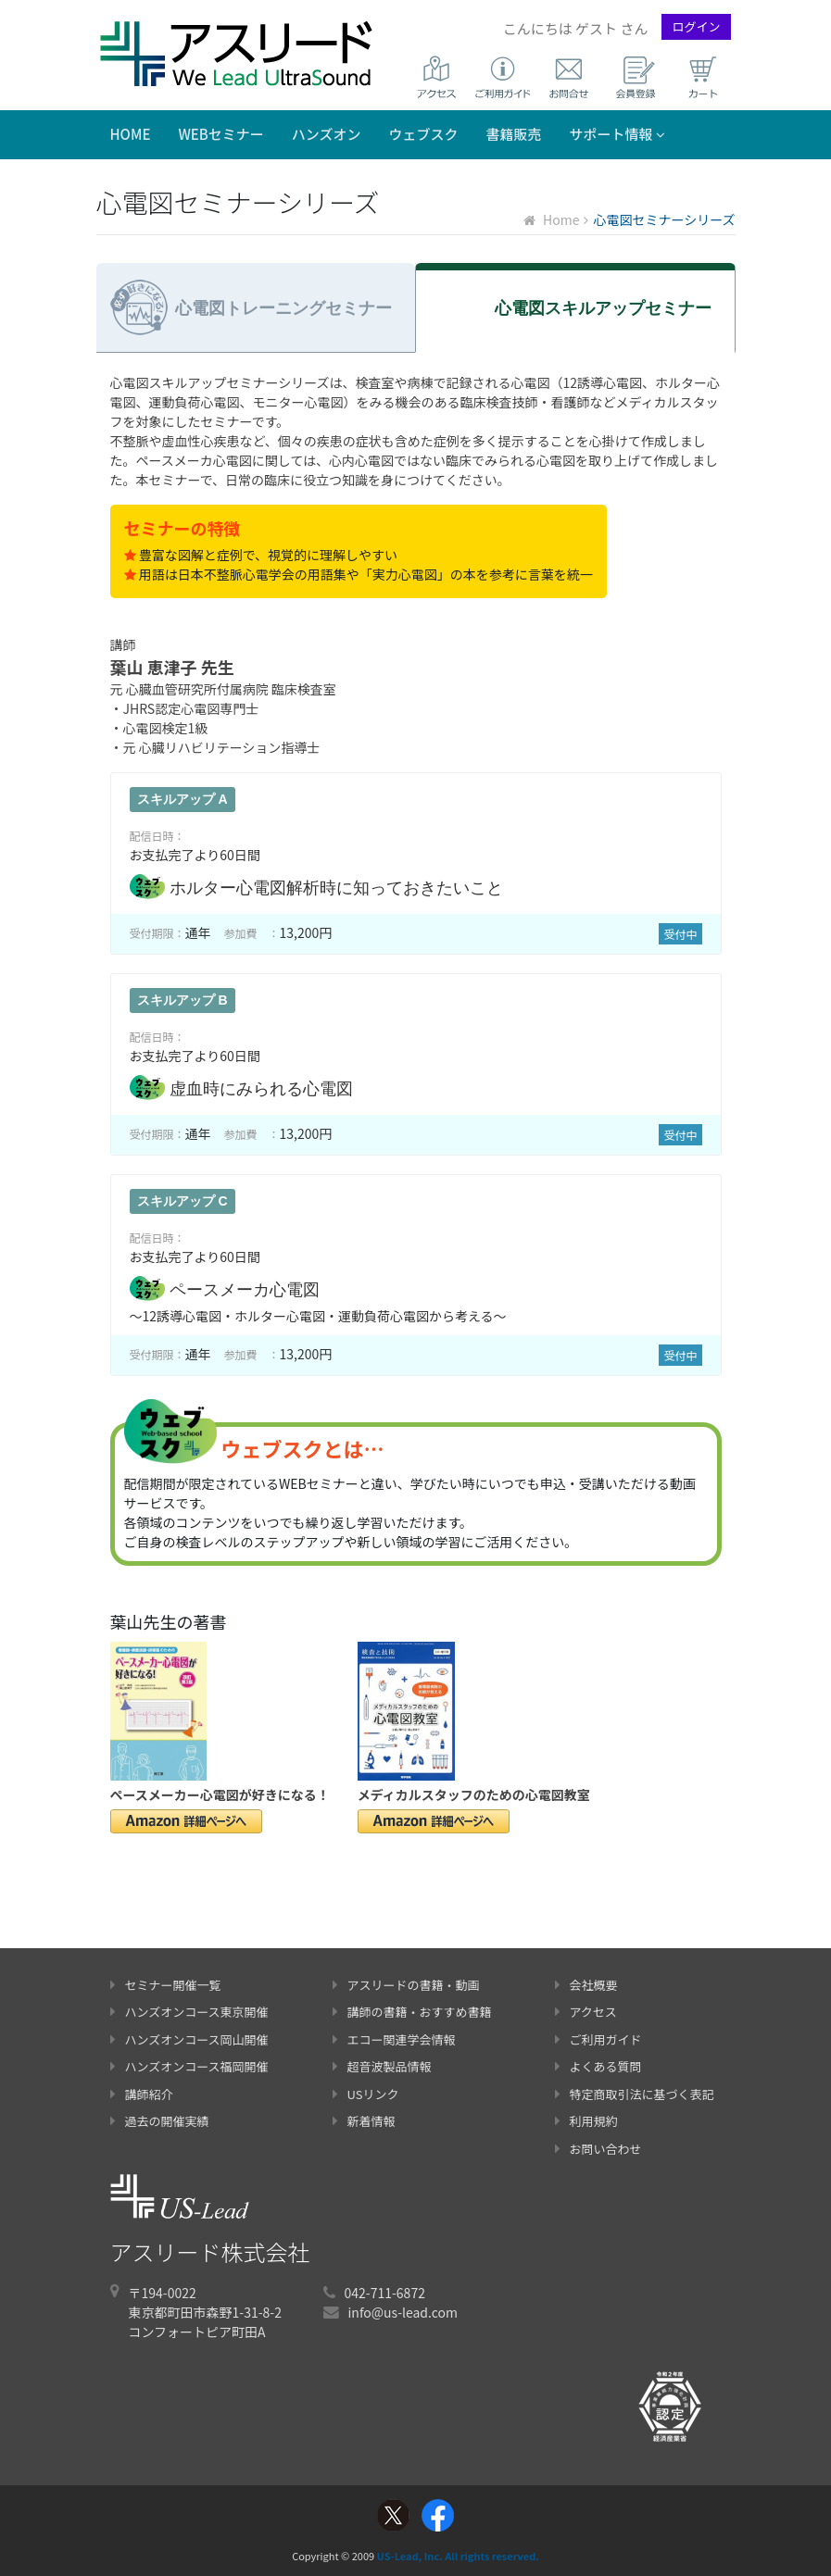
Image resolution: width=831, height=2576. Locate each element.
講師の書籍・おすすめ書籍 (412, 2011)
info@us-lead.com (403, 2312)
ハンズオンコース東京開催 (189, 2011)
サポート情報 (617, 134)
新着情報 (364, 2121)
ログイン (696, 26)
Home (130, 134)
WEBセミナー (220, 134)
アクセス (586, 2011)
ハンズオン (326, 134)
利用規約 (586, 2121)
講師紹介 (141, 2094)
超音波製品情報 (382, 2066)
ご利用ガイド (598, 2039)
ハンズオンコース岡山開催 (189, 2039)
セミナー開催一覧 (165, 1985)
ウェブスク (424, 134)
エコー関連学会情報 (394, 2039)
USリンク (366, 2094)
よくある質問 (598, 2066)
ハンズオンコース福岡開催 (189, 2066)
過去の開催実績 (159, 2121)
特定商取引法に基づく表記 (634, 2094)
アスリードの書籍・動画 (406, 1985)
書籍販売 (514, 134)
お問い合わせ (598, 2148)
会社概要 (586, 1985)
